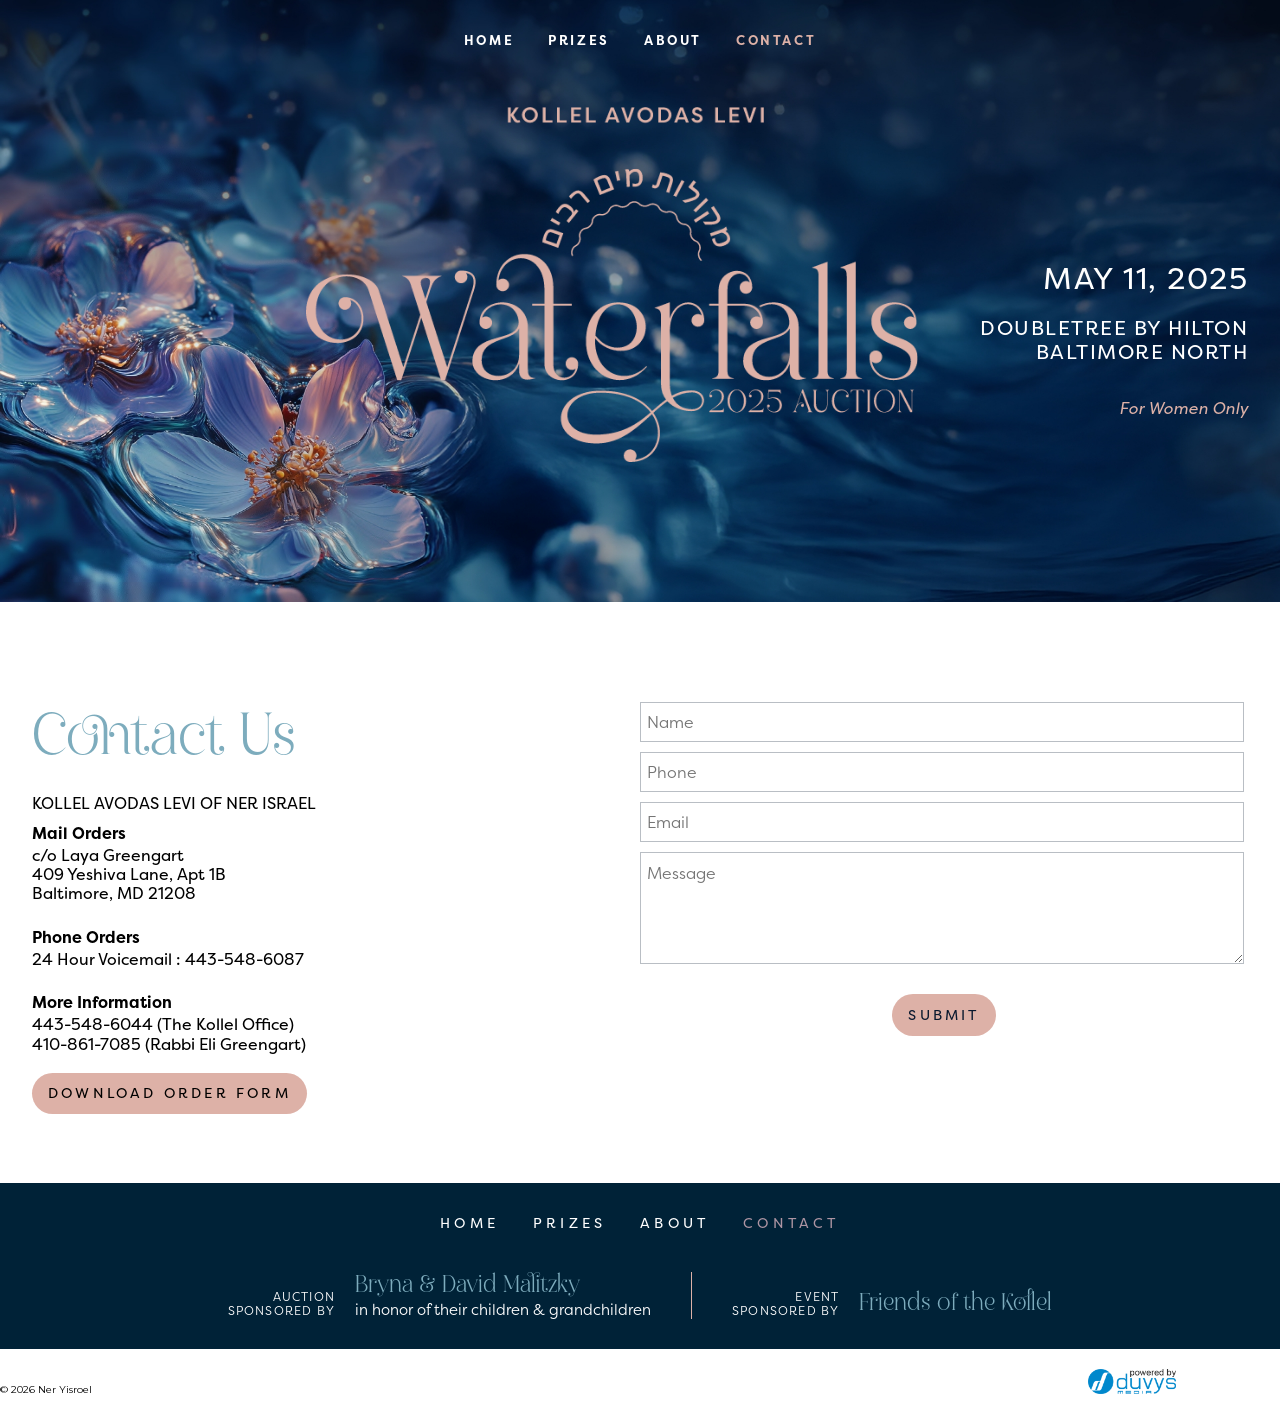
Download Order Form (169, 1093)
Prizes (579, 40)
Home (489, 40)
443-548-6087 (244, 959)
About (673, 40)
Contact (776, 40)
